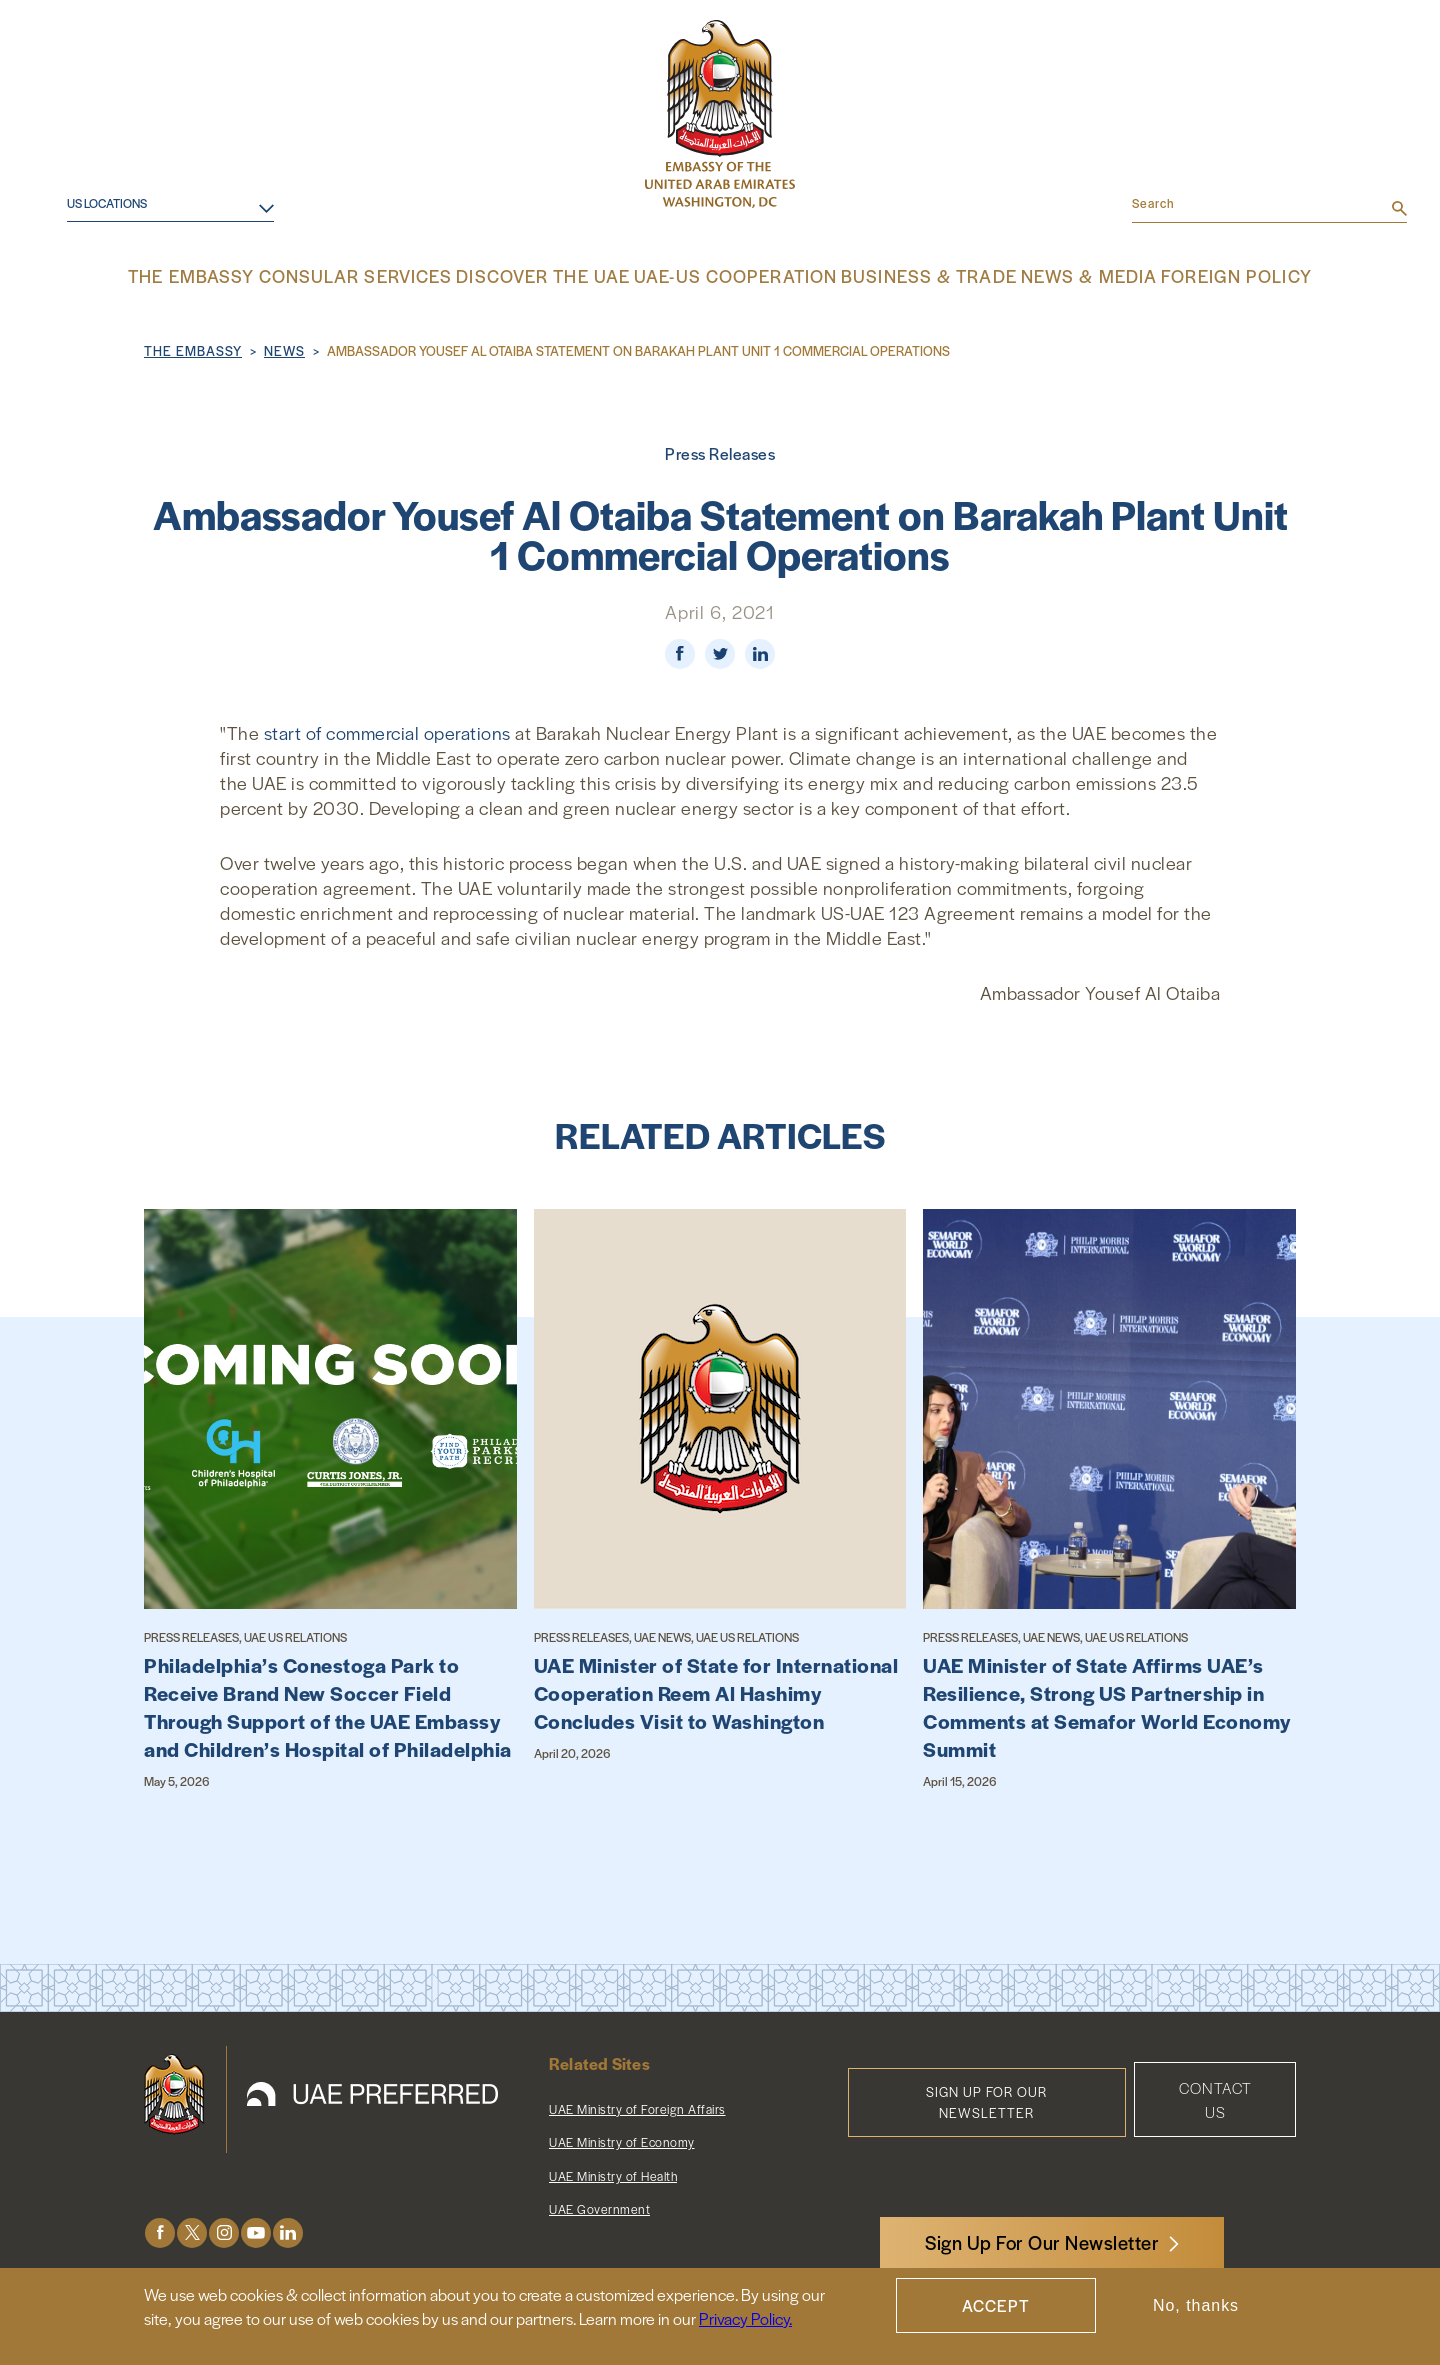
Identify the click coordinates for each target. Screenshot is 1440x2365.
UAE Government (599, 2207)
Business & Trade (907, 275)
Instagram (224, 2230)
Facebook (160, 2230)
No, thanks (1196, 2305)
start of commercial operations (390, 730)
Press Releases (720, 451)
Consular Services (390, 275)
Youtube (256, 2230)
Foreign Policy (1194, 275)
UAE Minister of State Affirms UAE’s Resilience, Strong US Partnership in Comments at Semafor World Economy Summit (1107, 1705)
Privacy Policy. (745, 2318)
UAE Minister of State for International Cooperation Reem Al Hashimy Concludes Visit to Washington (716, 1691)
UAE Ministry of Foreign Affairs (637, 2107)
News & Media (1055, 275)
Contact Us (1215, 2097)
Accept (996, 2305)
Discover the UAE (559, 275)
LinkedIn (288, 2230)
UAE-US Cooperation (733, 275)
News (284, 348)
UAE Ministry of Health (613, 2174)
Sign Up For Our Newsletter (1042, 2242)
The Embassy (237, 275)
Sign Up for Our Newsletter (986, 2100)
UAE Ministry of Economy (622, 2140)
